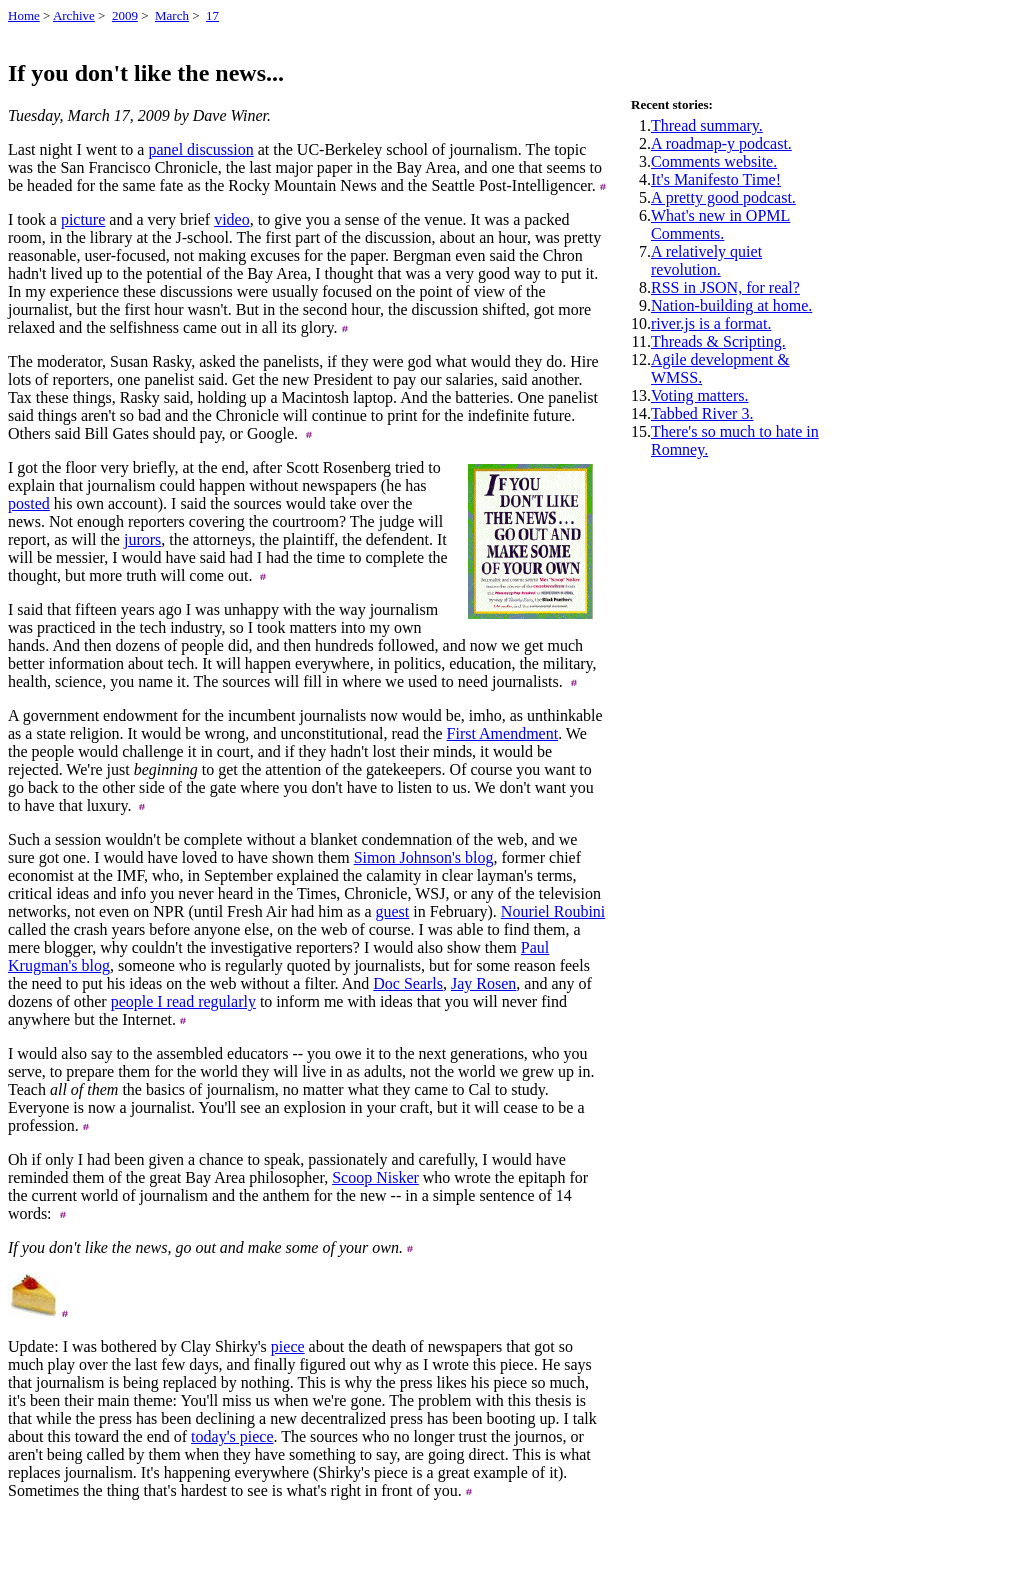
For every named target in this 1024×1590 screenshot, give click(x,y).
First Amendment (503, 733)
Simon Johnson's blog (424, 857)
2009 (125, 15)
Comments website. (714, 161)
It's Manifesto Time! (716, 179)
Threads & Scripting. (718, 341)
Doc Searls (408, 983)
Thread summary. (707, 125)
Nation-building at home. (731, 305)
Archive (74, 15)
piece (288, 1346)
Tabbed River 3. (702, 413)
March (172, 15)
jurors (142, 539)
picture (83, 219)
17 (212, 15)
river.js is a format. (711, 323)
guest (393, 911)
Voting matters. (699, 395)
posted (29, 503)
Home (24, 15)
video (232, 219)
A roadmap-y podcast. (721, 143)
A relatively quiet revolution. (706, 260)
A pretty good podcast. (723, 197)
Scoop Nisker (375, 1177)
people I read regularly (183, 1001)
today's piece (232, 1436)
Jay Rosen (483, 983)
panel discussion (200, 149)
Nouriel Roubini (553, 911)
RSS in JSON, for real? (725, 287)
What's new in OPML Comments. (720, 224)
